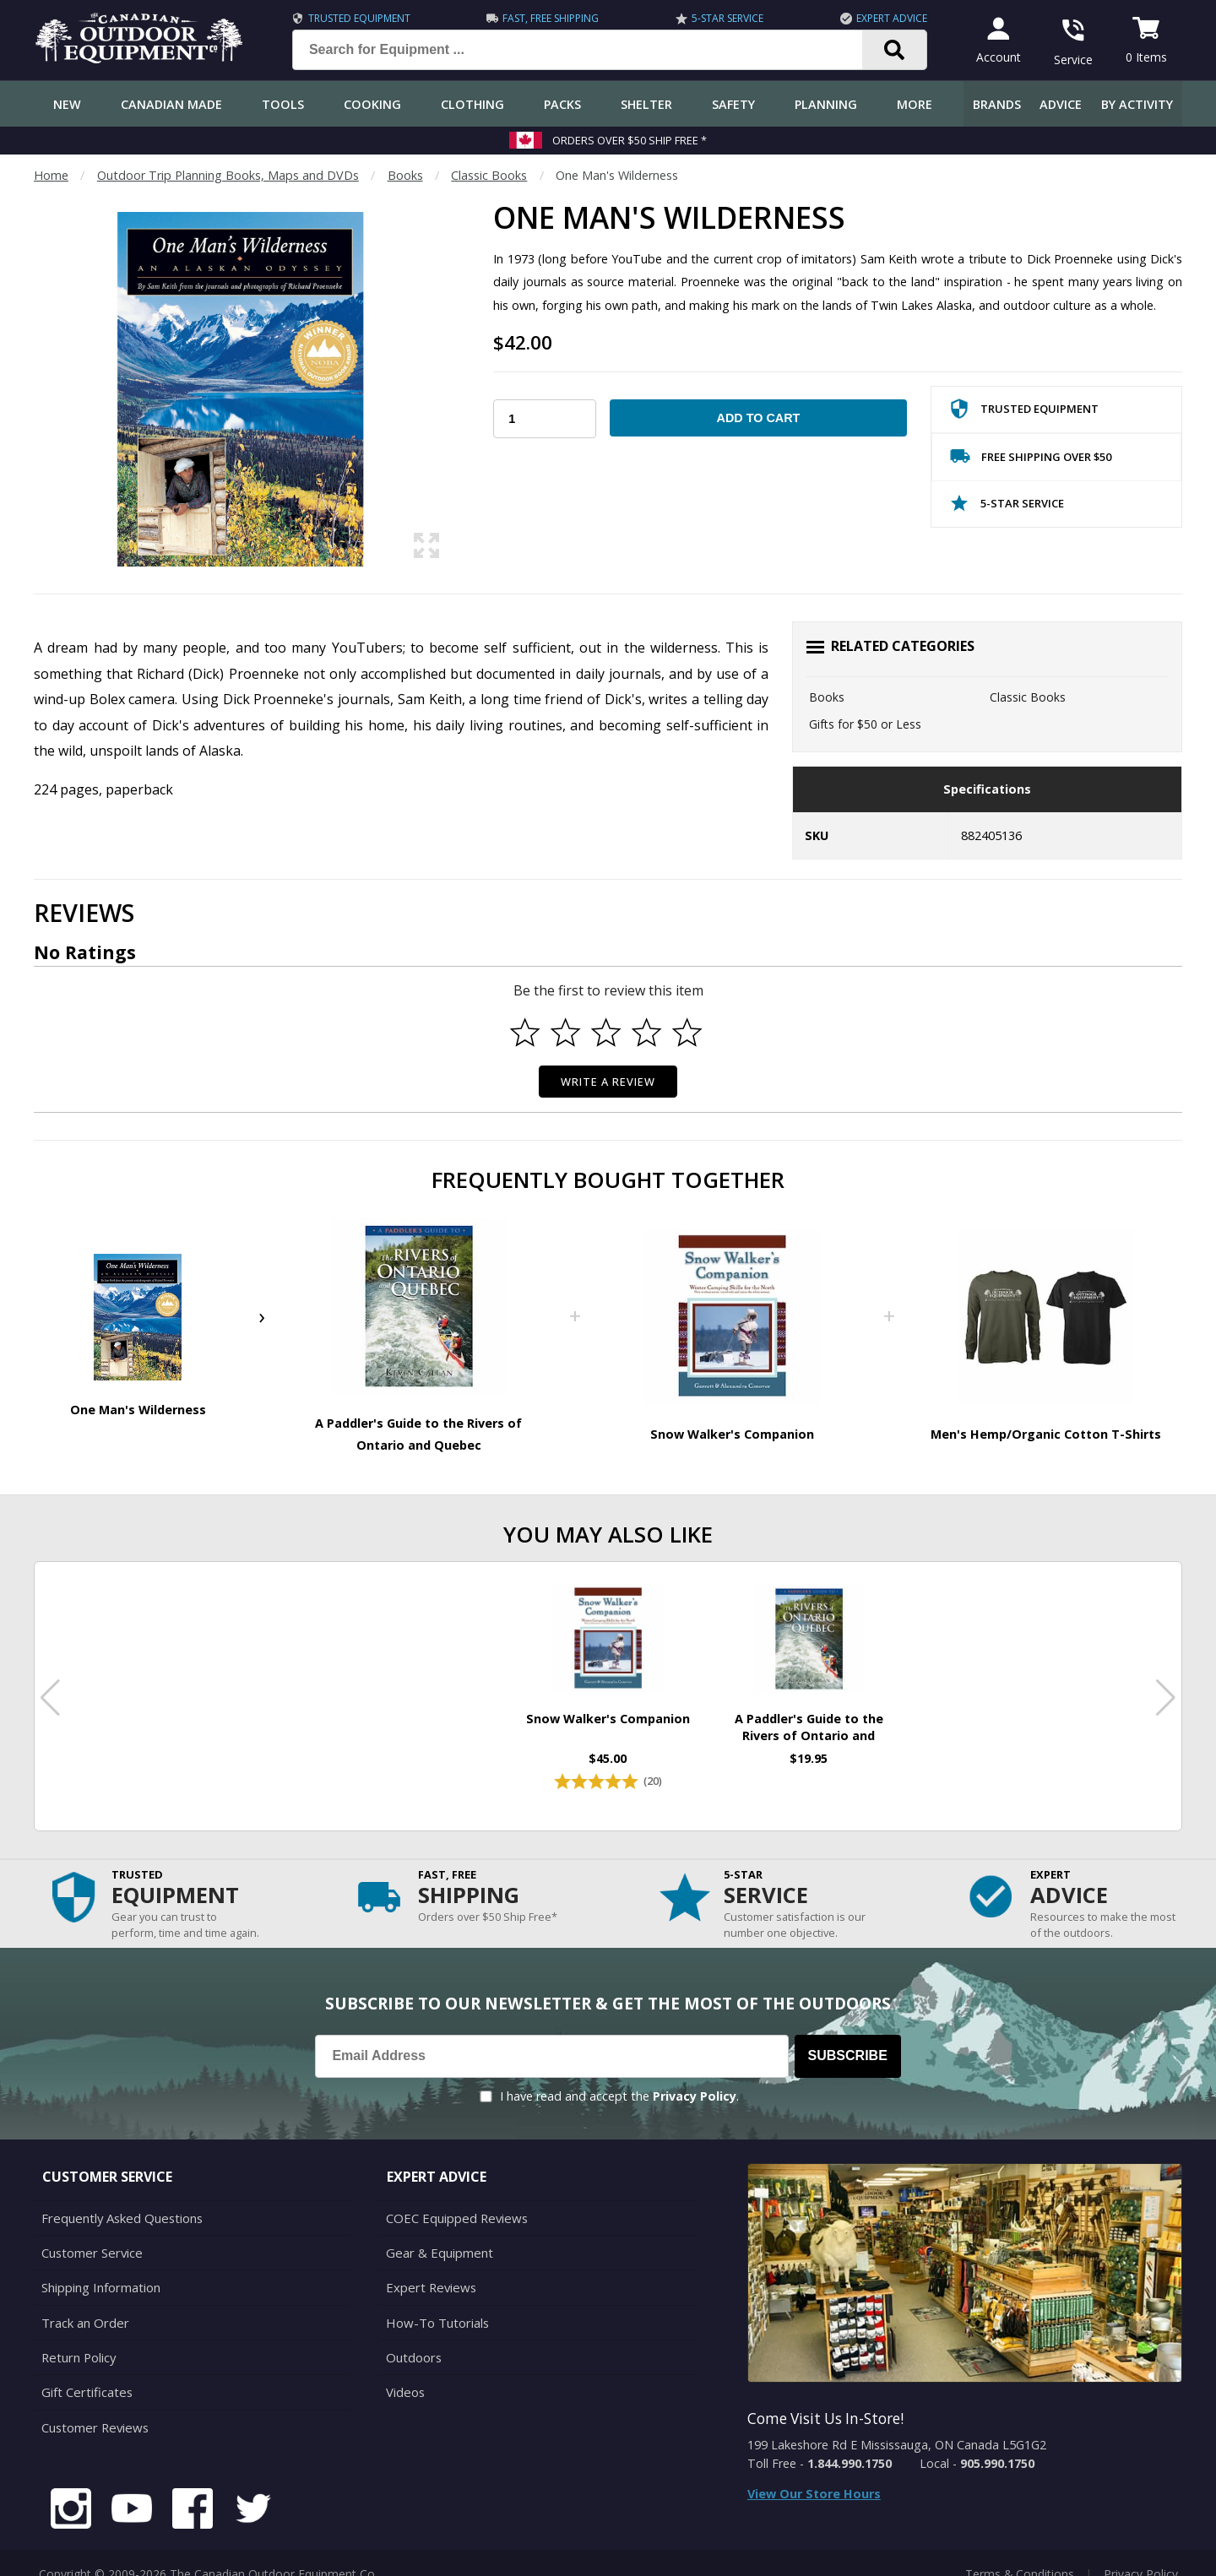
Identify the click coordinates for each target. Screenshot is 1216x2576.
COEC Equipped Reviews (454, 2202)
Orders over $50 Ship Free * (629, 140)
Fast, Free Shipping (547, 18)
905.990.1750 (997, 2448)
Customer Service (89, 2235)
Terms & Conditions (1019, 2550)
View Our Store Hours (814, 2478)
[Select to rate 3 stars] (606, 1032)
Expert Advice (887, 18)
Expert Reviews (428, 2269)
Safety (733, 104)
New (67, 104)
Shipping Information (100, 2269)
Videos (405, 2370)
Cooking (372, 104)
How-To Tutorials (436, 2303)
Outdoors (413, 2337)
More (914, 104)
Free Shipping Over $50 (1030, 460)
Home (51, 175)
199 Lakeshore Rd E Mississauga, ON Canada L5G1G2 (896, 2429)
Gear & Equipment (437, 2235)
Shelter (646, 104)
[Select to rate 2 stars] (565, 1032)
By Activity (1137, 104)
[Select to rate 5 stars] (687, 1032)
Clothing (472, 104)
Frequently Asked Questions (119, 2202)
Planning (826, 104)
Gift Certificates (84, 2370)
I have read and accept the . (619, 2081)
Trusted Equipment (355, 18)
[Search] (890, 50)
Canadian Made (171, 104)
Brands (997, 104)
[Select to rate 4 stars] (646, 1032)
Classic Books (489, 175)
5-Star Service (723, 18)
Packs (562, 104)
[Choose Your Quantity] (544, 418)
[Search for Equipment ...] (586, 50)
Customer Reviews (92, 2404)
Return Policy (77, 2337)
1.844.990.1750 (849, 2448)
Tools (283, 104)
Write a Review (608, 1081)
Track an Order (83, 2303)
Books (405, 175)
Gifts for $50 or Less (865, 724)
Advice (1061, 104)
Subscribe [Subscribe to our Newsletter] (848, 2041)
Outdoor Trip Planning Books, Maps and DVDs (228, 175)
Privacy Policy (694, 2081)
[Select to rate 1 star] (525, 1032)
